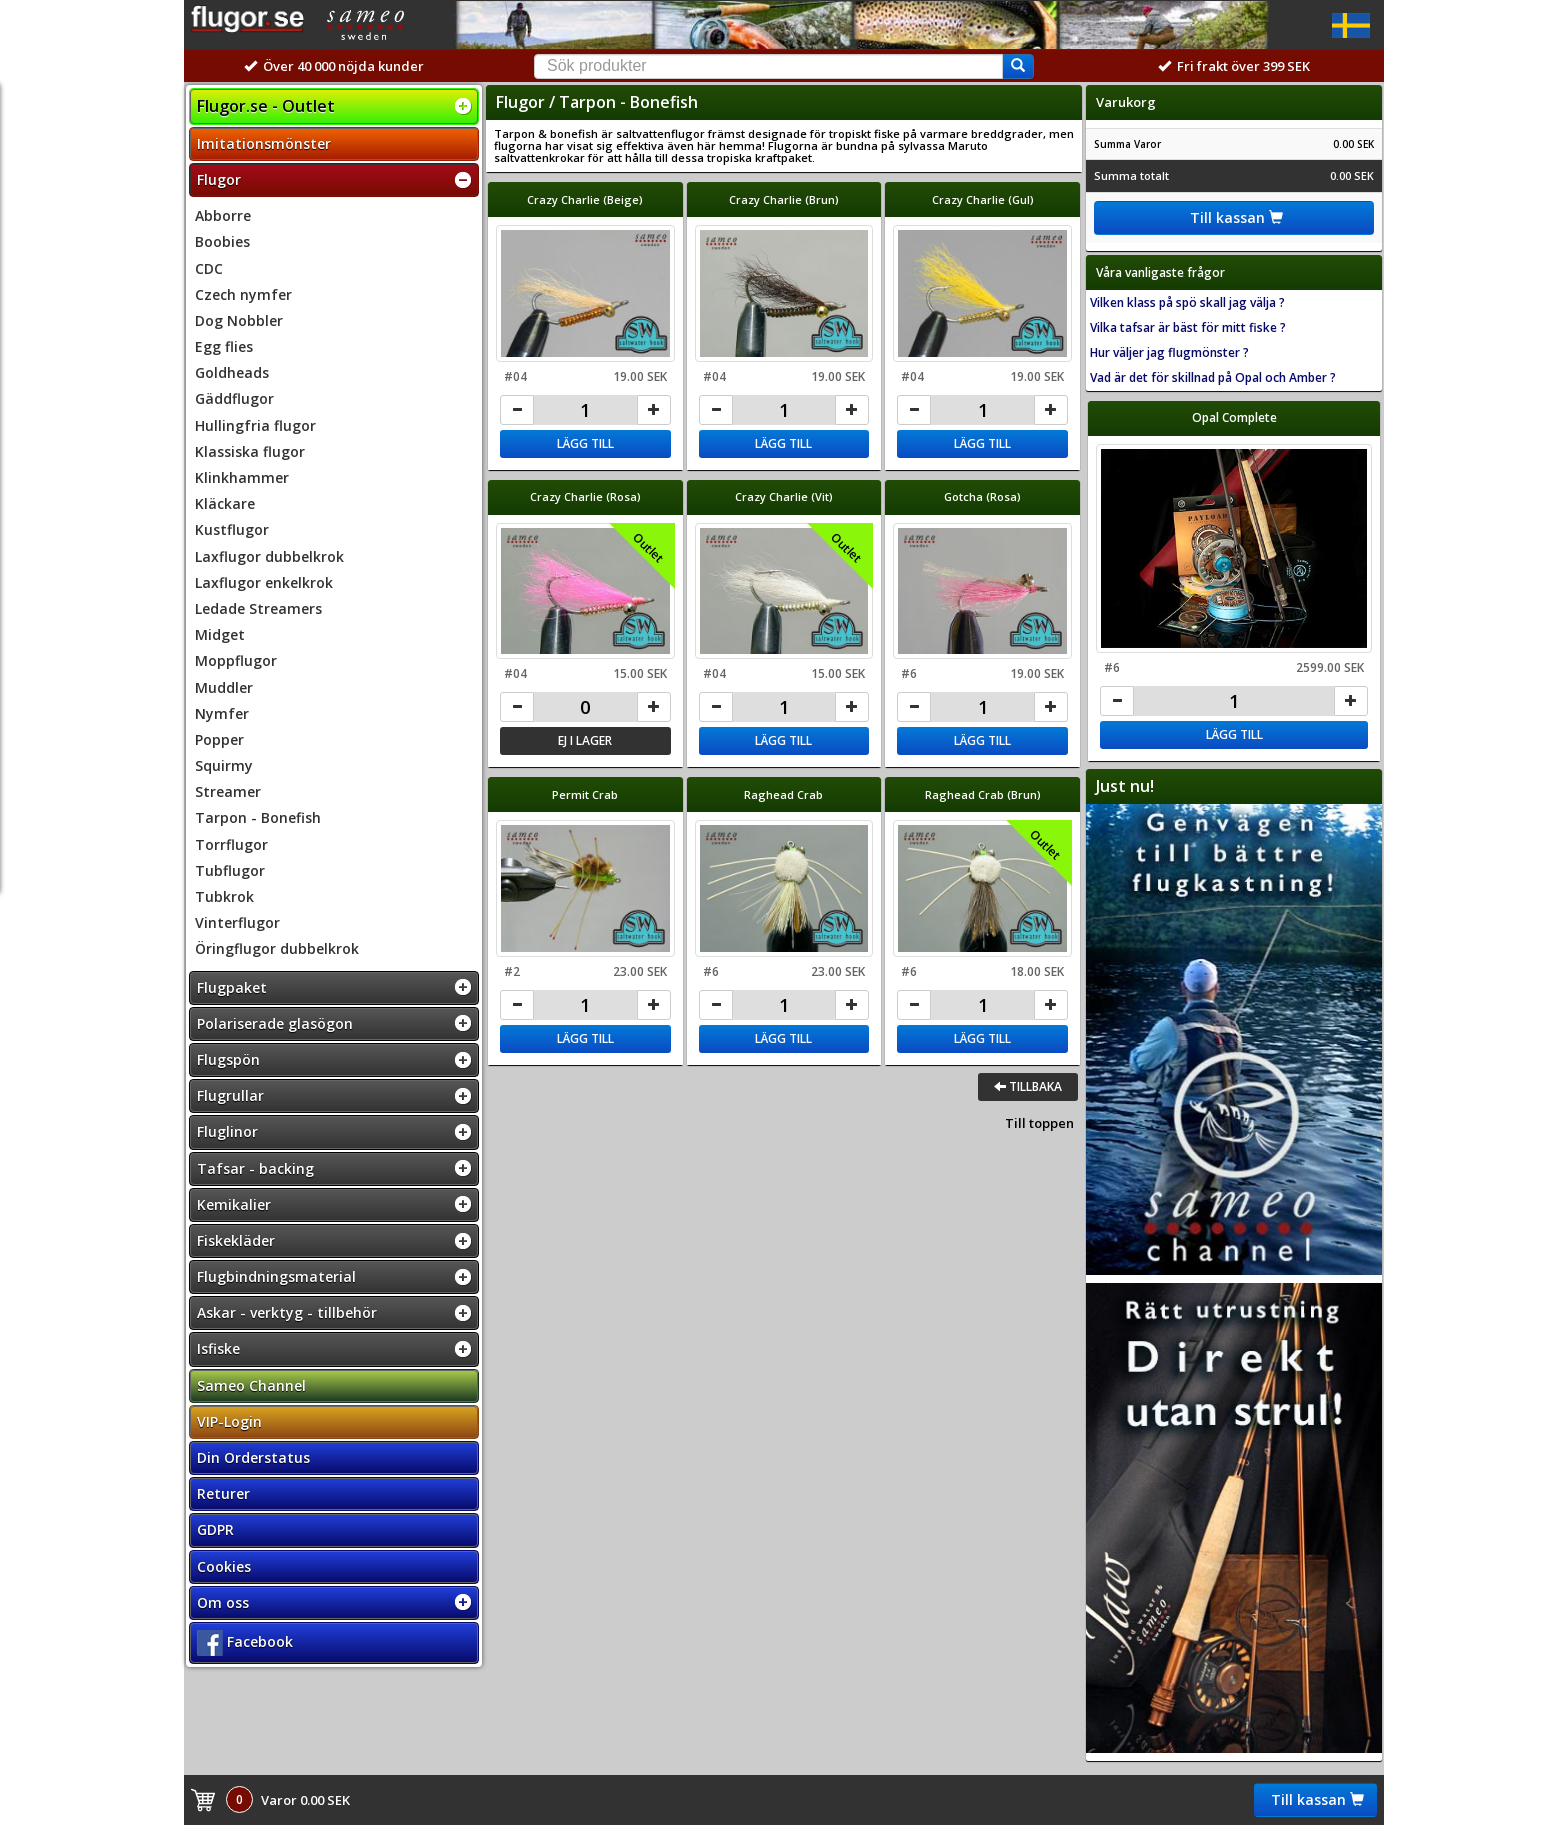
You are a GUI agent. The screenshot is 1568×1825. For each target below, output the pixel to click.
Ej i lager (585, 740)
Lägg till (585, 443)
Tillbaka (1028, 1086)
